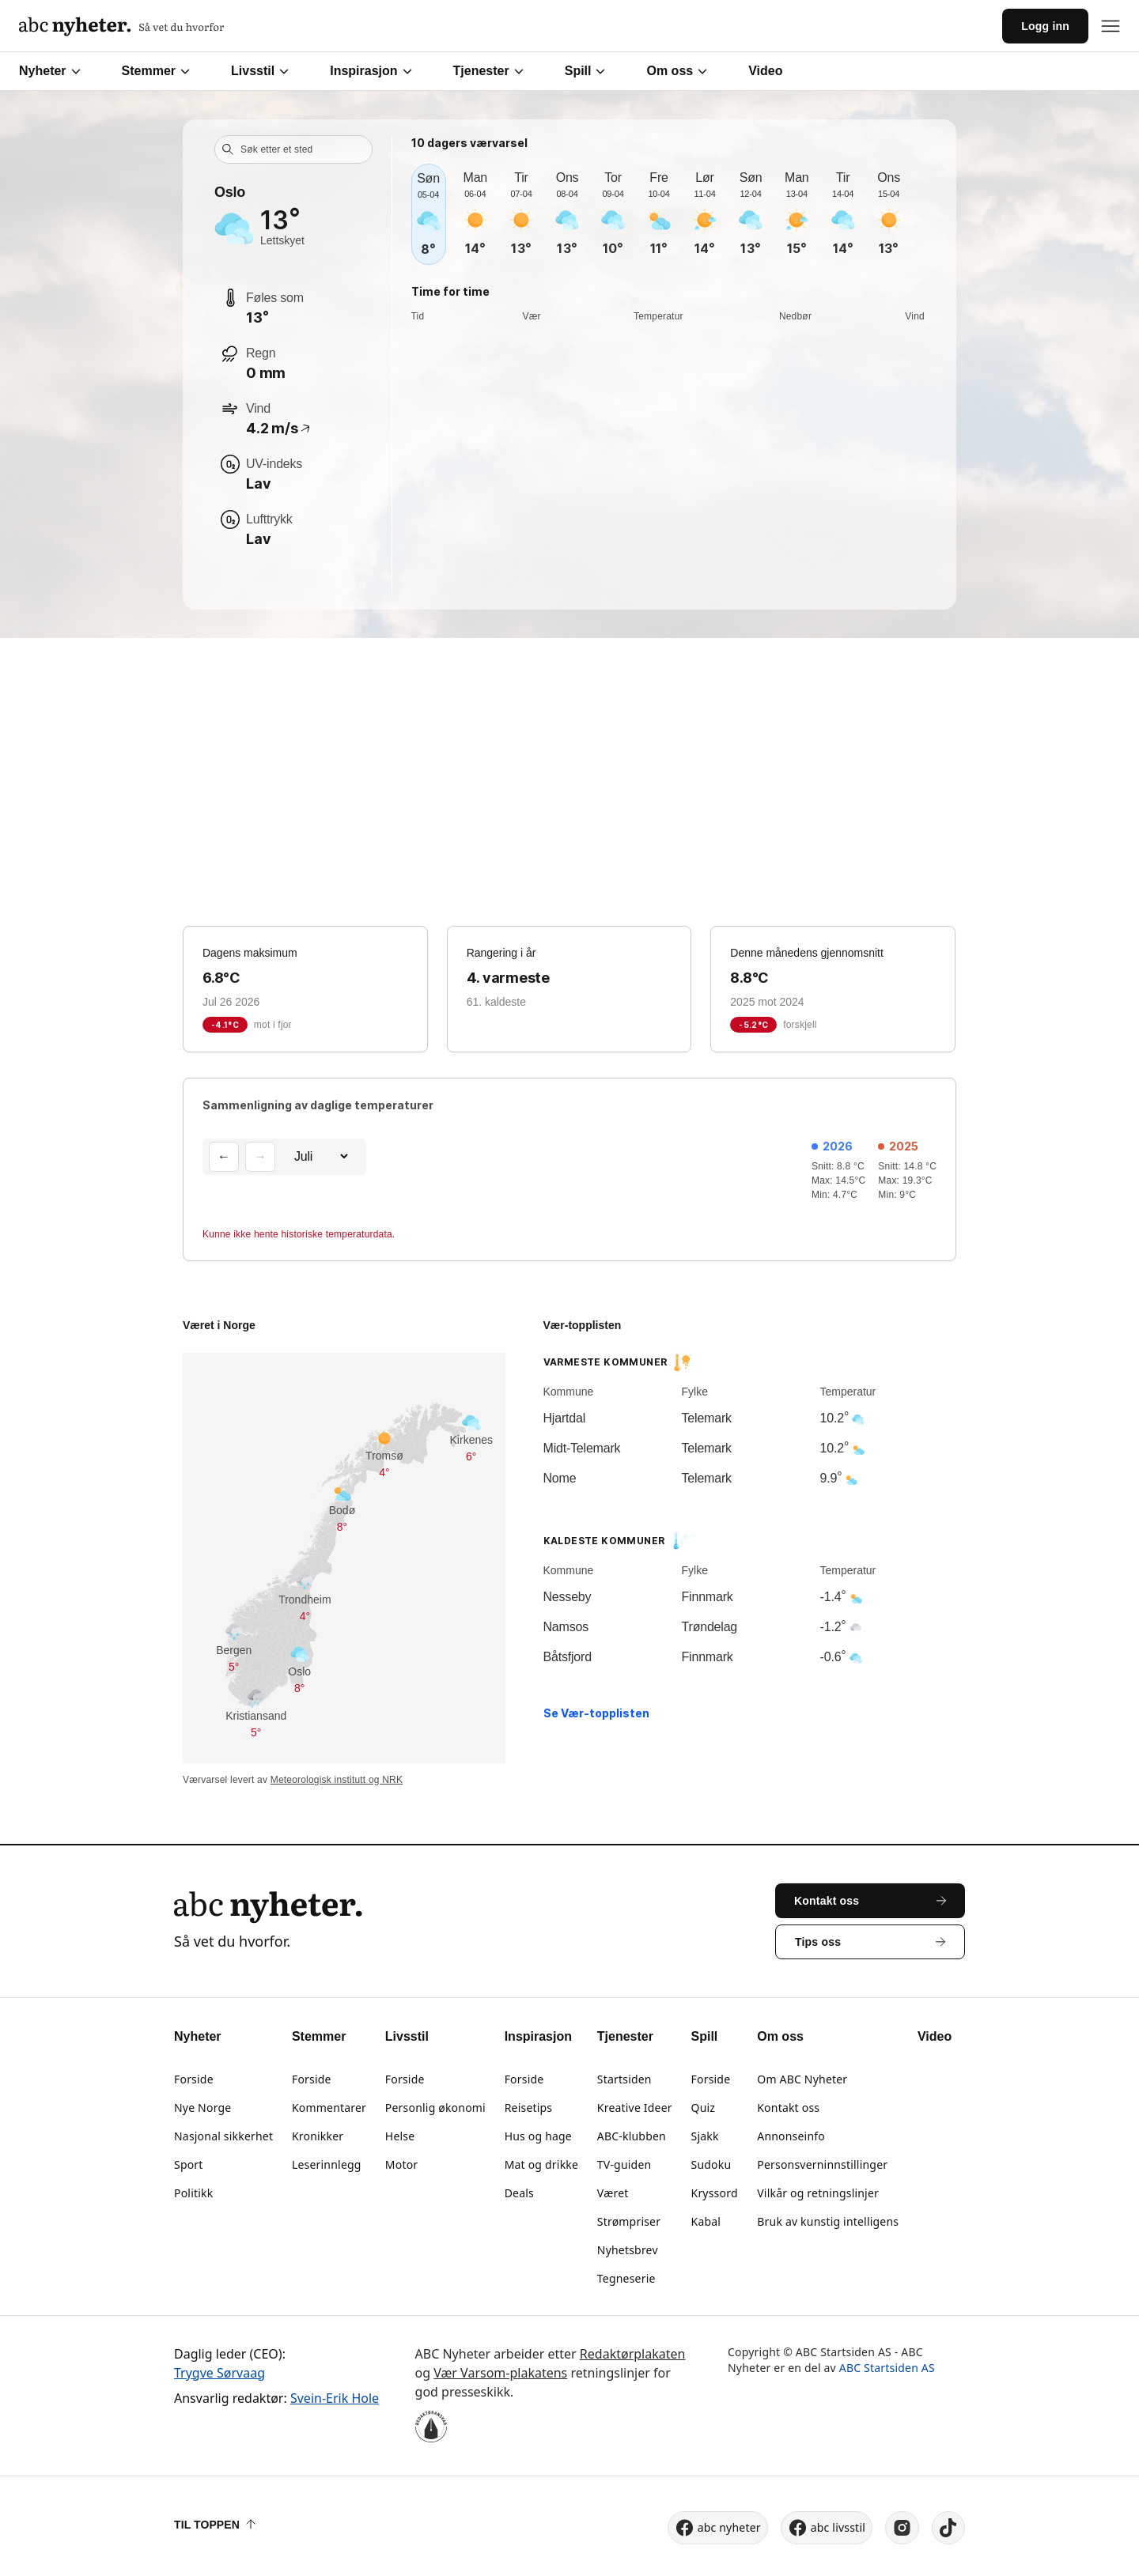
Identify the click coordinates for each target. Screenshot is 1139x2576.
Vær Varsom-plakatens (500, 2372)
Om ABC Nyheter (802, 2079)
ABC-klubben (631, 2136)
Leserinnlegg (326, 2164)
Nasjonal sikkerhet (223, 2136)
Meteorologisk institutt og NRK (337, 1779)
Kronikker (317, 2136)
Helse (399, 2136)
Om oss (676, 70)
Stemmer (156, 70)
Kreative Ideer (634, 2107)
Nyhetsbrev (627, 2249)
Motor (401, 2164)
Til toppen (214, 2524)
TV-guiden (624, 2164)
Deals (519, 2192)
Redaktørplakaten (633, 2354)
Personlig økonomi (435, 2107)
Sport (188, 2164)
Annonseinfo (791, 2136)
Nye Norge (202, 2107)
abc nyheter (718, 2527)
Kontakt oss (788, 2107)
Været (613, 2192)
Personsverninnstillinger (822, 2164)
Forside (194, 2079)
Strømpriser (628, 2221)
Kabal (706, 2221)
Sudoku (711, 2164)
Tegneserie (626, 2278)
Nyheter (50, 70)
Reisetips (529, 2107)
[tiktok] (948, 2527)
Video (765, 70)
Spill (585, 70)
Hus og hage (538, 2136)
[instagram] (902, 2527)
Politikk (193, 2192)
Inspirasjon (370, 70)
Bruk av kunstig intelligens (828, 2221)
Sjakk (705, 2136)
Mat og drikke (541, 2164)
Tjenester (488, 70)
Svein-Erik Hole (334, 2398)
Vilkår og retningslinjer (818, 2192)
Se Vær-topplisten (596, 1713)
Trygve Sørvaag (219, 2372)
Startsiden (624, 2079)
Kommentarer (329, 2107)
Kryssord (714, 2192)
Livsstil (260, 70)
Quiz (703, 2107)
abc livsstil (826, 2527)
